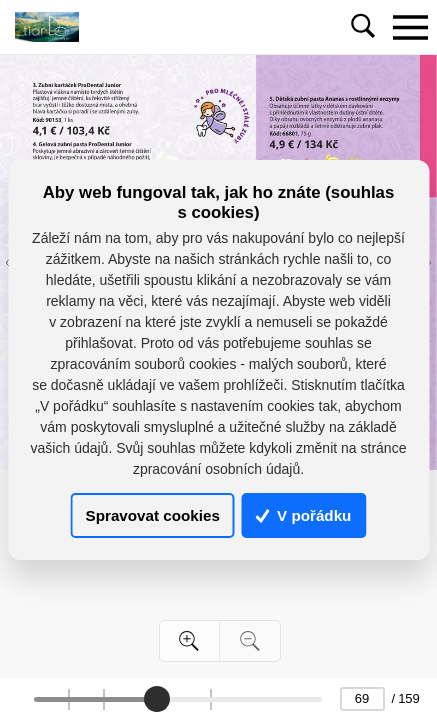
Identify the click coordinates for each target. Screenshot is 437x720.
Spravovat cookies (153, 515)
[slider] (156, 699)
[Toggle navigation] (410, 27)
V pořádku (304, 515)
